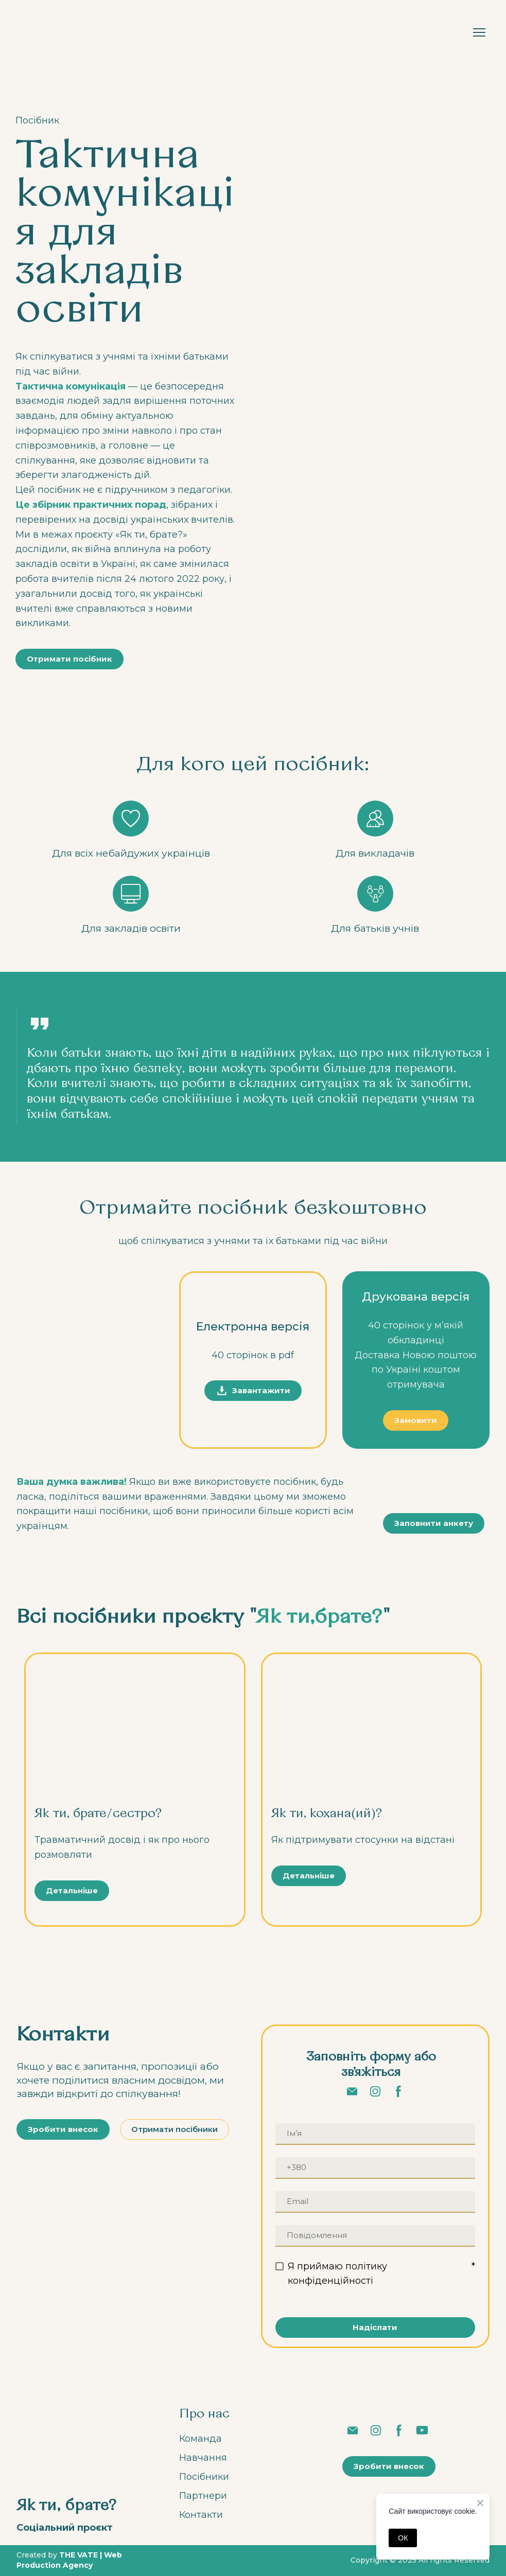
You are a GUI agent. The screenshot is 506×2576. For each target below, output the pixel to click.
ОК (403, 2538)
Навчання (203, 2457)
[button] (69, 659)
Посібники (204, 2476)
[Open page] (134, 1730)
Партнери (203, 2495)
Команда (200, 2438)
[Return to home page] (46, 32)
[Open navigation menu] (479, 32)
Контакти (201, 2514)
